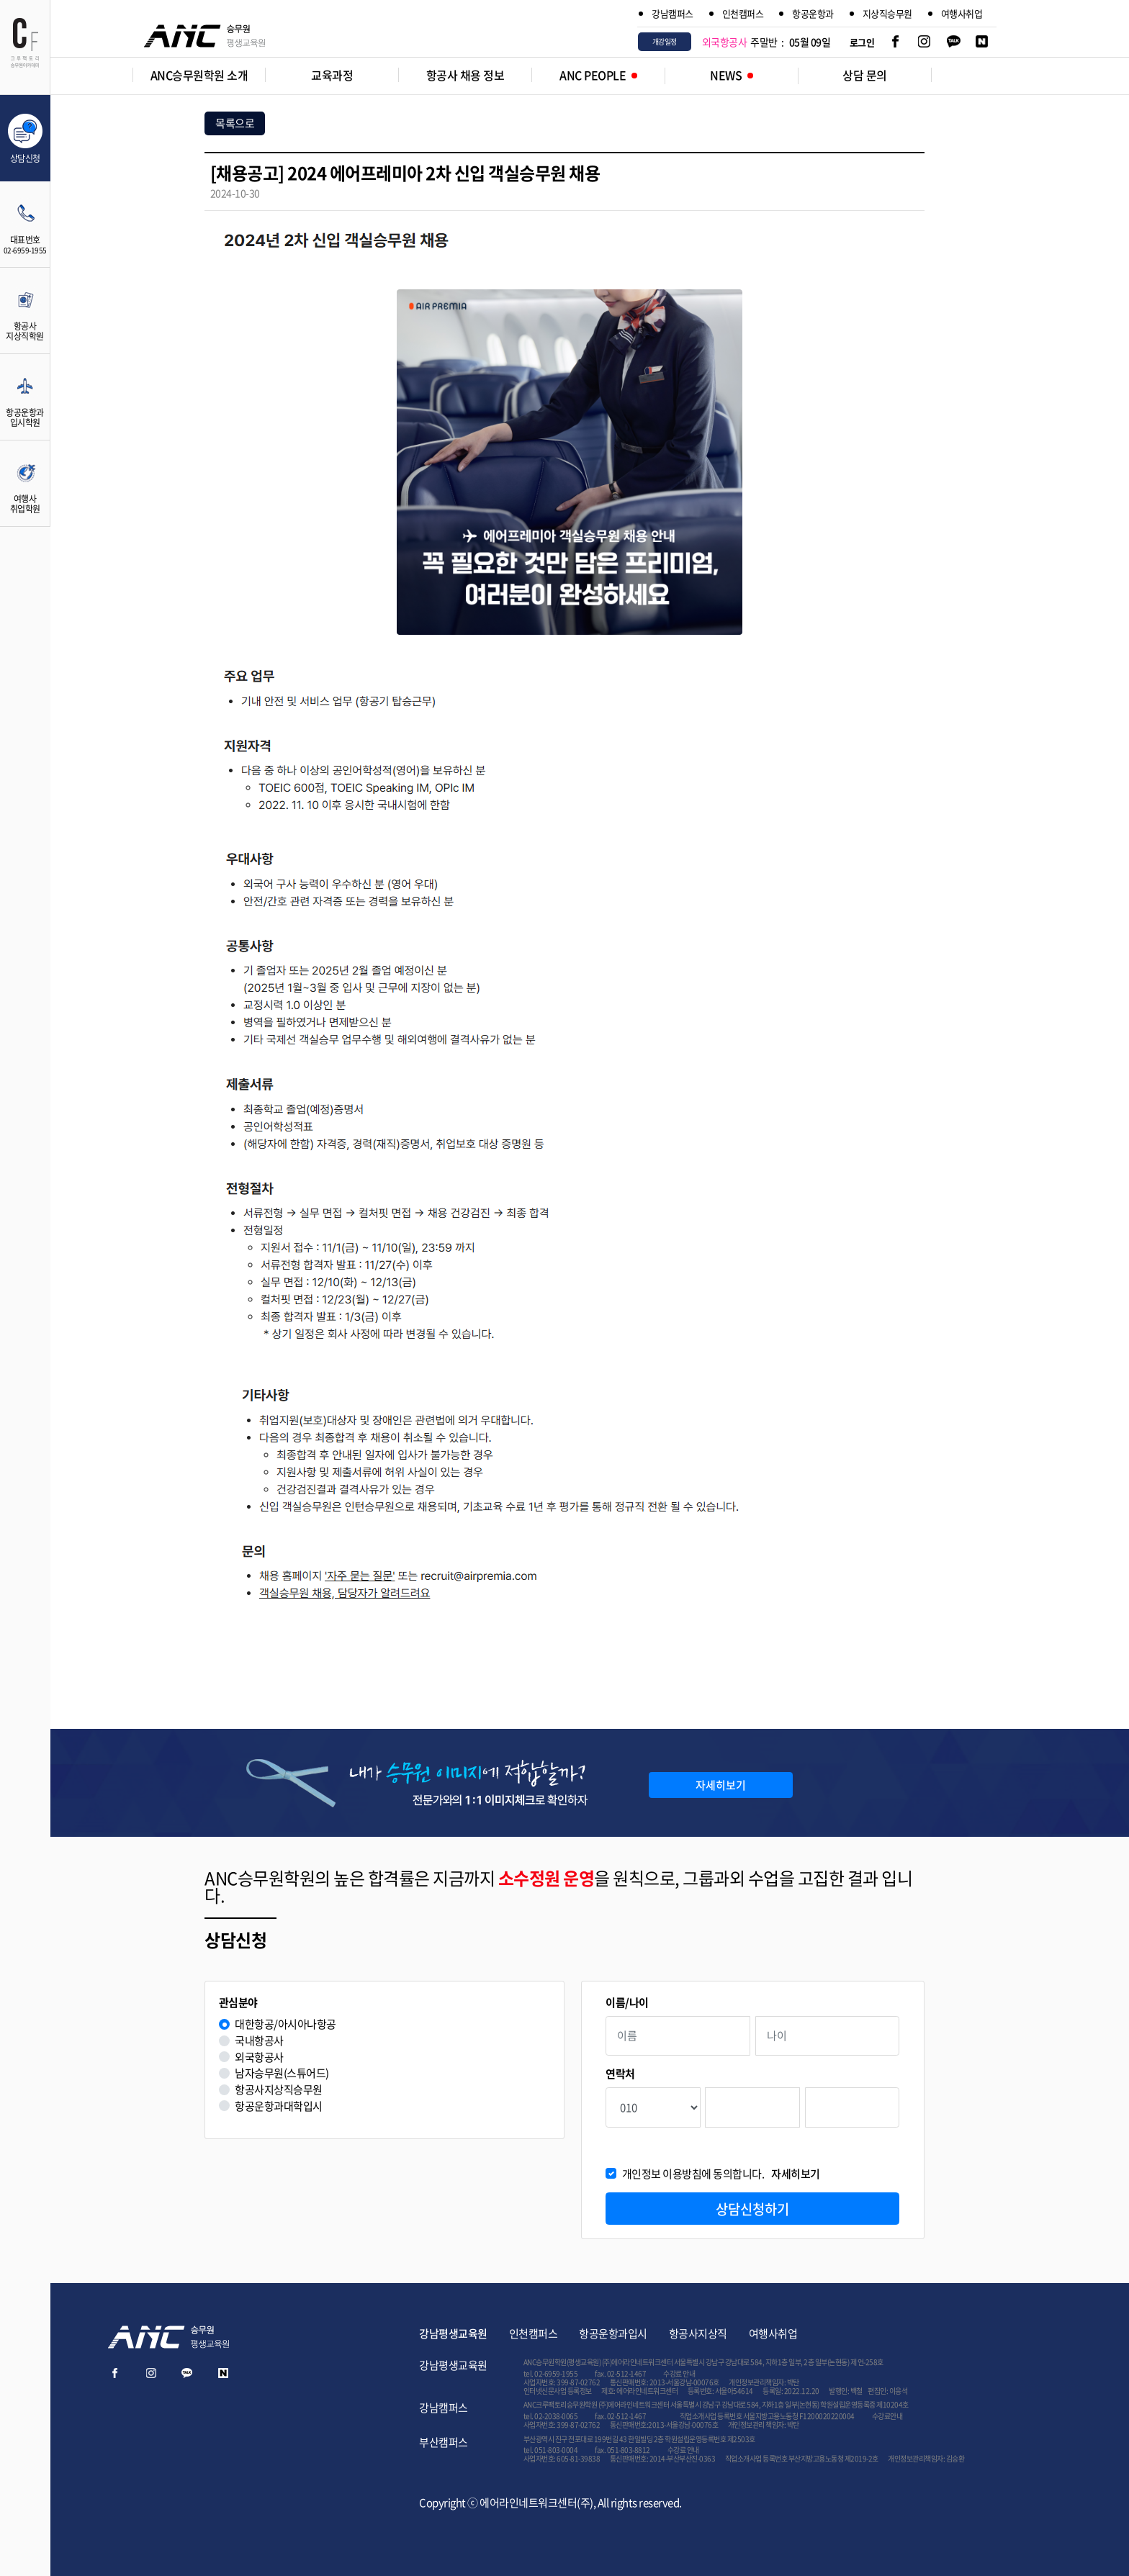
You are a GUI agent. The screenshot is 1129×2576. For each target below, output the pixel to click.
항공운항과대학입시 (279, 2106)
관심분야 (238, 2002)
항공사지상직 (698, 2333)
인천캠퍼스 (743, 13)
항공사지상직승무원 (279, 2089)
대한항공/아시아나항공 (285, 2024)
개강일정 (664, 41)
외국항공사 (259, 2057)
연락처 (620, 2074)
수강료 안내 (679, 2373)
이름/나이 (627, 2002)
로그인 (862, 42)
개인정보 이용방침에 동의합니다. (721, 2174)
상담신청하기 (752, 2209)
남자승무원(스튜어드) (282, 2073)
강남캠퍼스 (672, 13)
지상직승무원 (887, 13)
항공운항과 (813, 13)
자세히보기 (721, 1785)
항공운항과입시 (613, 2333)
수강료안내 (887, 2415)
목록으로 (234, 123)
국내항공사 (259, 2040)
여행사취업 (962, 13)
